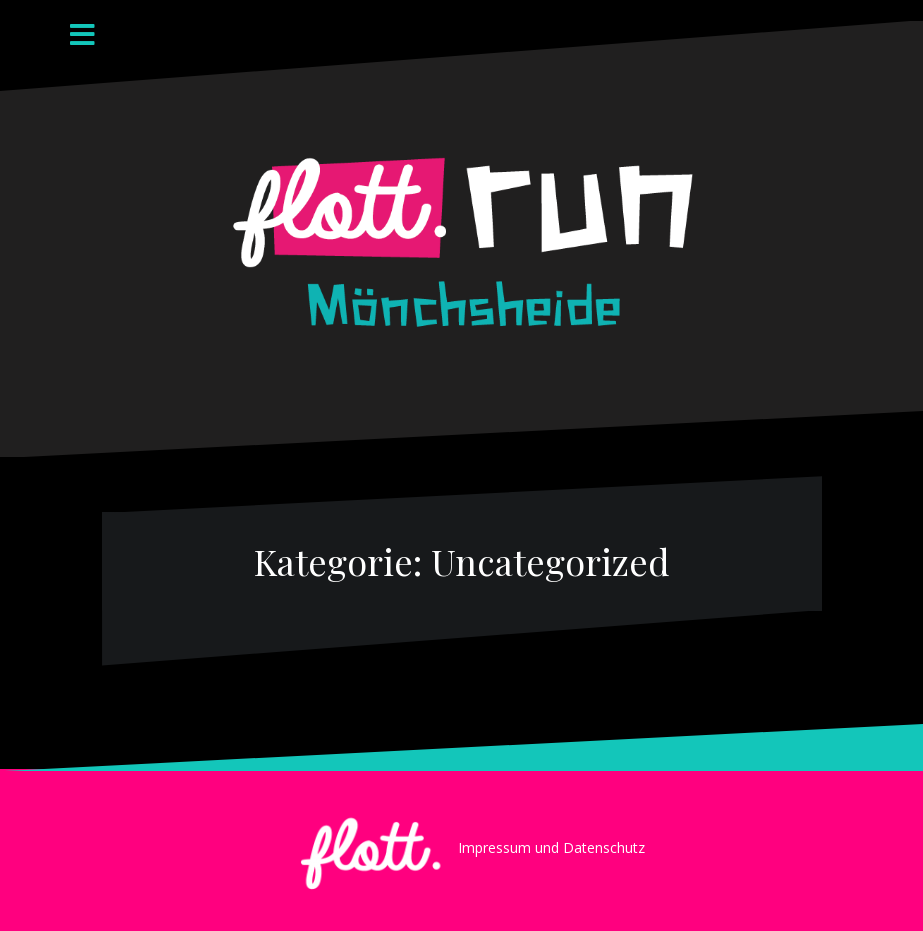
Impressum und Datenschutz (551, 847)
